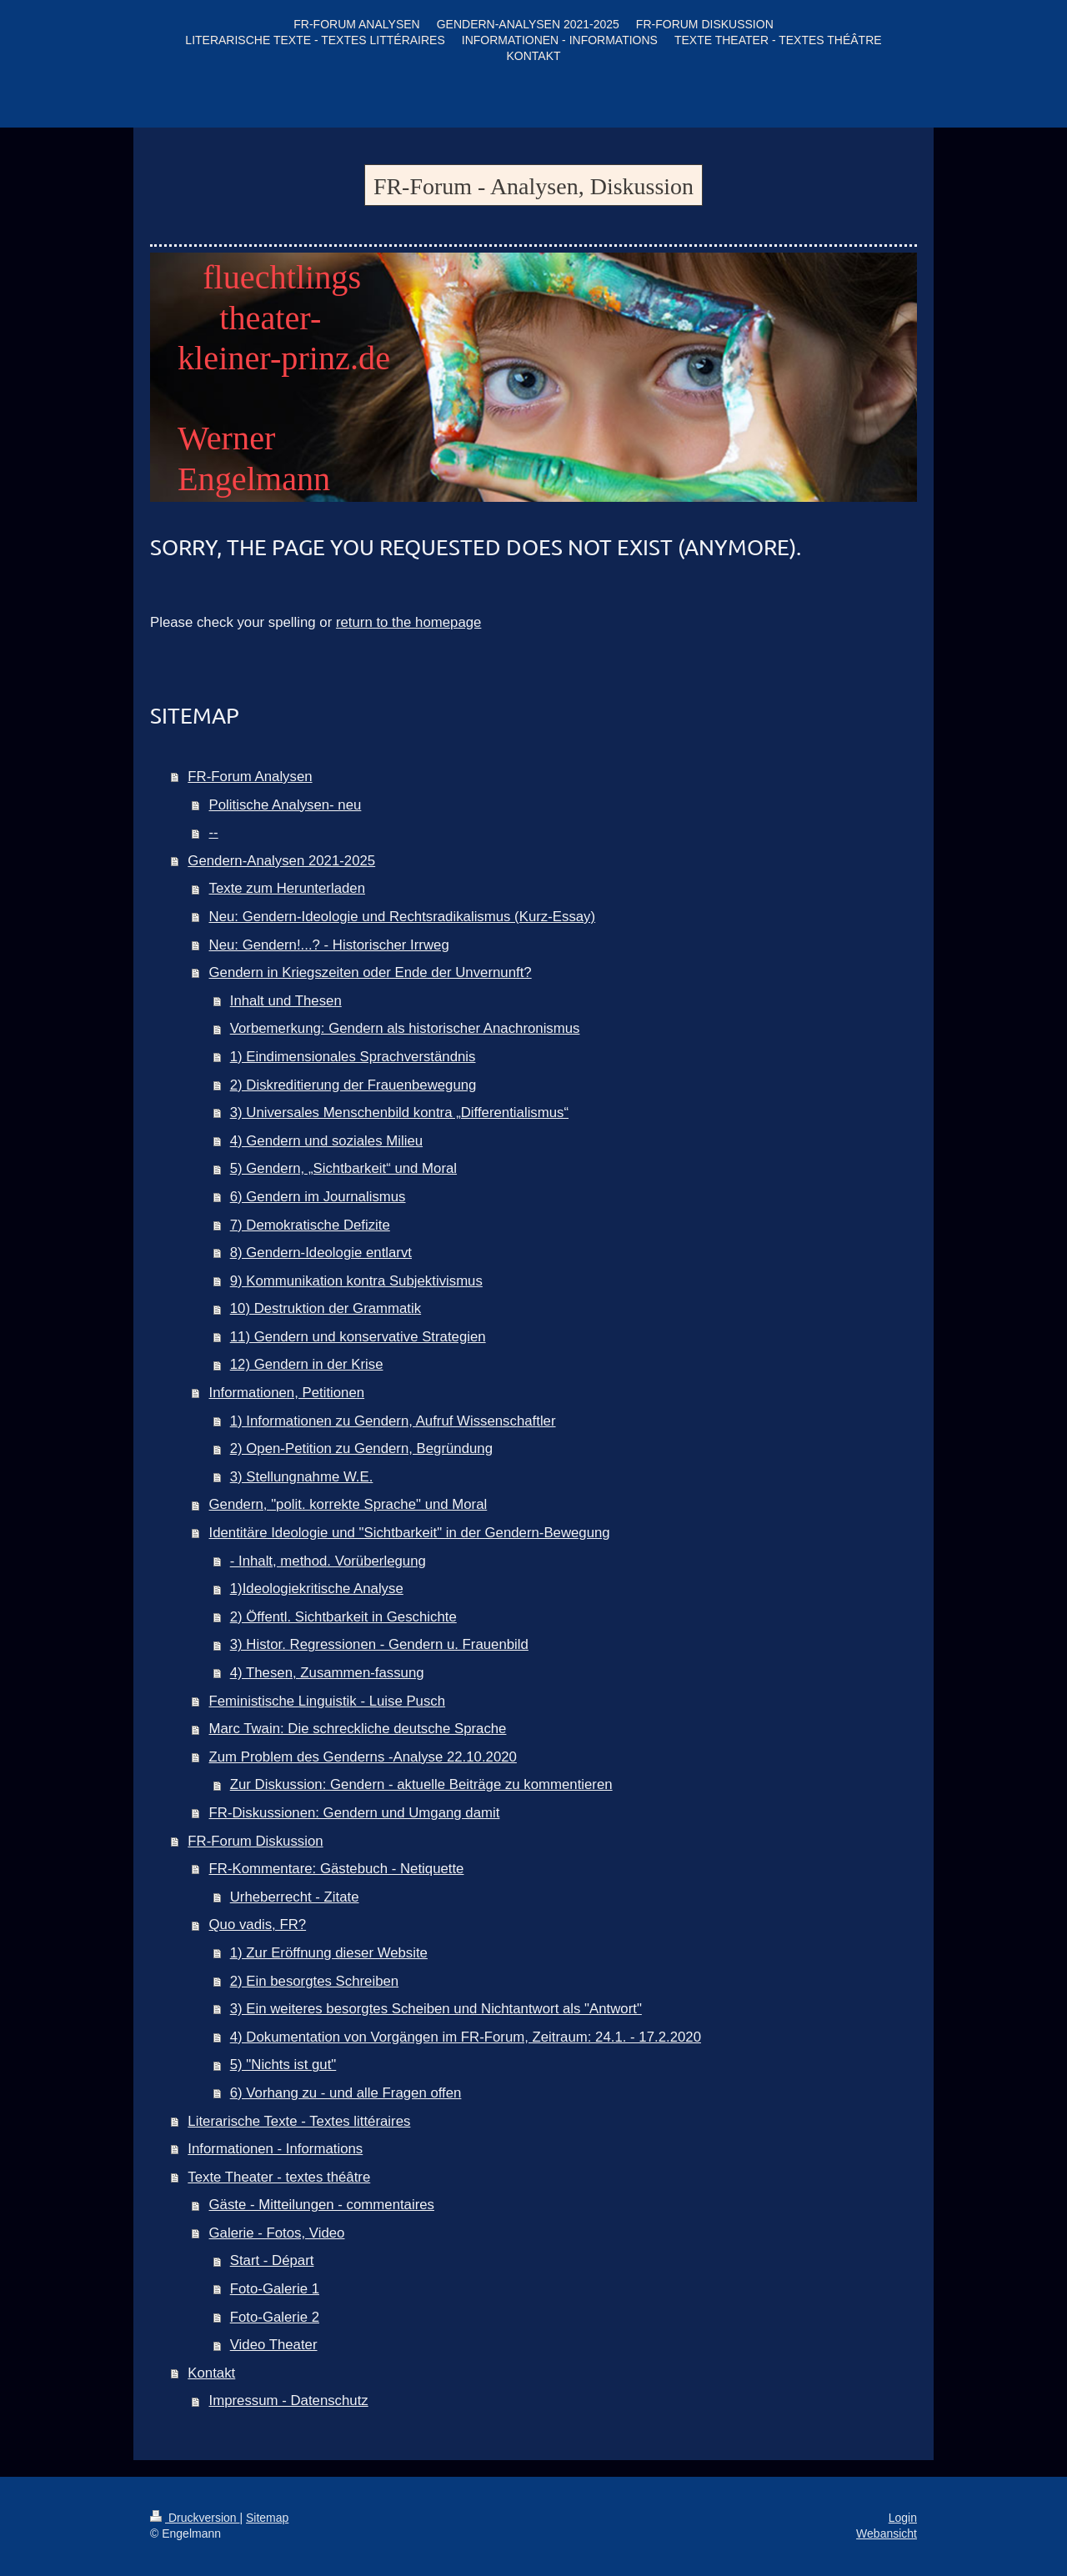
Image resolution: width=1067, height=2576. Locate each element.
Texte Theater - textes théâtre (279, 2177)
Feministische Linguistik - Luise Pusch (327, 1701)
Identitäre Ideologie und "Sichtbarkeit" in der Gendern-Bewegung (409, 1533)
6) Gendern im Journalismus (318, 1197)
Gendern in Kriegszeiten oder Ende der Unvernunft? (370, 972)
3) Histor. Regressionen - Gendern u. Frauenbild (379, 1644)
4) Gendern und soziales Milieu (326, 1141)
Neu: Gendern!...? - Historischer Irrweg (329, 945)
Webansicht (886, 2533)
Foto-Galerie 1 (274, 2289)
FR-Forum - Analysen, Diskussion (533, 186)
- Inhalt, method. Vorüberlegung (328, 1561)
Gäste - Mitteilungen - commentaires (321, 2205)
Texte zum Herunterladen (287, 888)
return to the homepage (408, 622)
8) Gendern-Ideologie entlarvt (321, 1252)
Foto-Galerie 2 (274, 2317)
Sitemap (267, 2517)
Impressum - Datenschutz (288, 2400)
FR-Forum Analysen (250, 776)
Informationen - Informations (275, 2149)
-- (213, 832)
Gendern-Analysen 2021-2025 (281, 861)
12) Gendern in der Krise (306, 1364)
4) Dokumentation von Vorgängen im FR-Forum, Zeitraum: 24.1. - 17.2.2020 (465, 2037)
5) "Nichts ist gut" (283, 2064)
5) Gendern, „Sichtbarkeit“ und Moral (343, 1168)
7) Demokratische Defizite (310, 1225)
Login (903, 2517)
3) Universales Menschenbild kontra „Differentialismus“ (399, 1112)
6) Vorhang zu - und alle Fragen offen (346, 2093)
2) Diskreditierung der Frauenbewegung (353, 1085)
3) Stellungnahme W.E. (301, 1477)
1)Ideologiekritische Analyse (316, 1588)
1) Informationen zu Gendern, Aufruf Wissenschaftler (393, 1421)
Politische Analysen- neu (285, 805)
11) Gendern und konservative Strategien (358, 1337)
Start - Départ (272, 2260)
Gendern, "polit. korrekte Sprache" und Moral (348, 1504)
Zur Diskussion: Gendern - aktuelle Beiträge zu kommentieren (421, 1784)
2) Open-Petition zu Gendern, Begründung (361, 1448)
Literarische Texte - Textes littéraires (299, 2121)
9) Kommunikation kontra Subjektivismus (356, 1281)
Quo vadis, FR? (258, 1924)
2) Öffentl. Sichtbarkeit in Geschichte (343, 1617)
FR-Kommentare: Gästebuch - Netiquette (336, 1869)
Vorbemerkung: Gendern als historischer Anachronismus (405, 1028)
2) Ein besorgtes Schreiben (314, 1981)
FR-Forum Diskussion (255, 1841)
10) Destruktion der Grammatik (325, 1308)
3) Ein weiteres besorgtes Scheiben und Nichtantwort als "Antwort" (436, 2009)
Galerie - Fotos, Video (277, 2233)
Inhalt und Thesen (286, 1001)
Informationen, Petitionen (287, 1393)
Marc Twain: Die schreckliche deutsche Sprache (358, 1729)
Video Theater (274, 2345)
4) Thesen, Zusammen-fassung (327, 1673)
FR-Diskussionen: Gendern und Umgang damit (354, 1813)
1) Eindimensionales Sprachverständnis (353, 1057)
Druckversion (194, 2517)
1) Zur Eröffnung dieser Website (329, 1953)
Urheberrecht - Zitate (294, 1897)
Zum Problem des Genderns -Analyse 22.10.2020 (363, 1757)
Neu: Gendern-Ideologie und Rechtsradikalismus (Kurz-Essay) (402, 917)
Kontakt (211, 2373)
